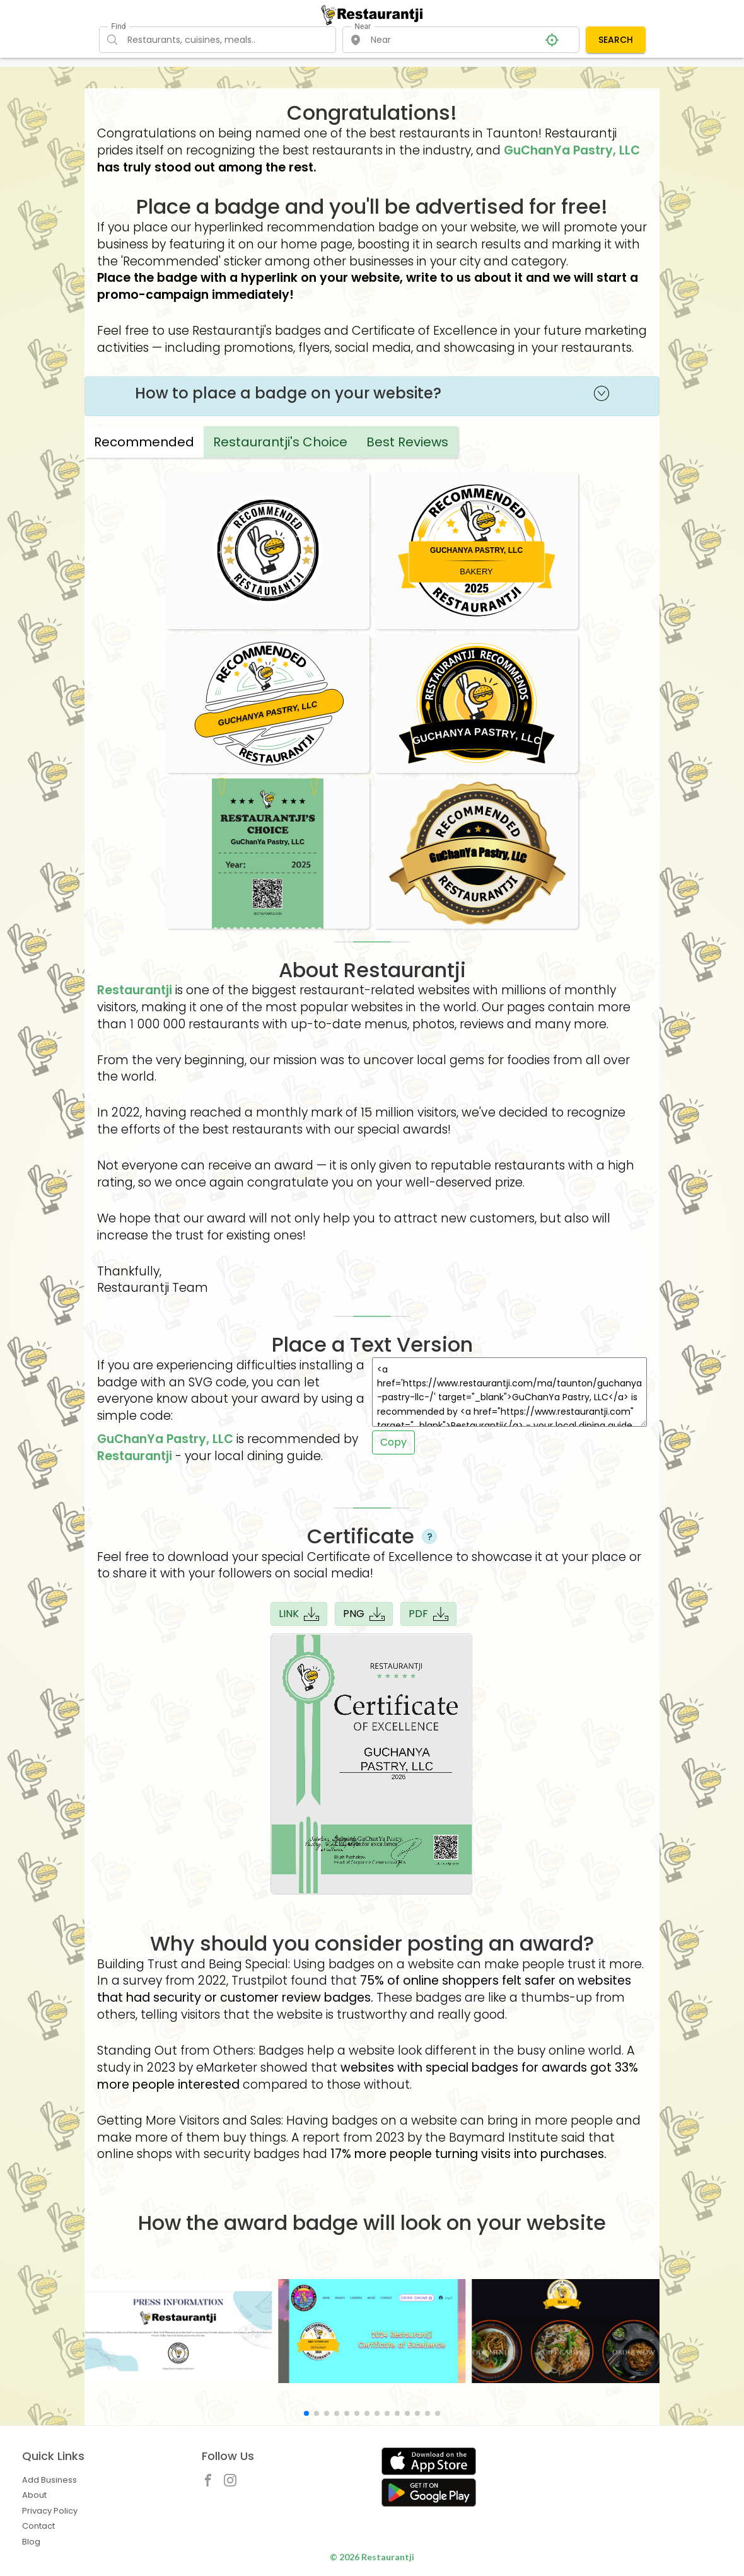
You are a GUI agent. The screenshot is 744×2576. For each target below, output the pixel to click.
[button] (306, 2413)
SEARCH (615, 39)
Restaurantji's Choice (280, 442)
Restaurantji (134, 990)
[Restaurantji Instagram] (233, 2483)
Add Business (49, 2480)
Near (362, 26)
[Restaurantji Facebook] (211, 2483)
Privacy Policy (50, 2511)
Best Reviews (407, 442)
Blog (31, 2542)
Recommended (144, 442)
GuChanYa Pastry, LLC (572, 150)
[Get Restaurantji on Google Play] (428, 2492)
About (34, 2495)
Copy (393, 1442)
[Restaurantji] (372, 14)
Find (118, 26)
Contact (38, 2526)
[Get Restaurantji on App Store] (428, 2461)
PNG (364, 1614)
